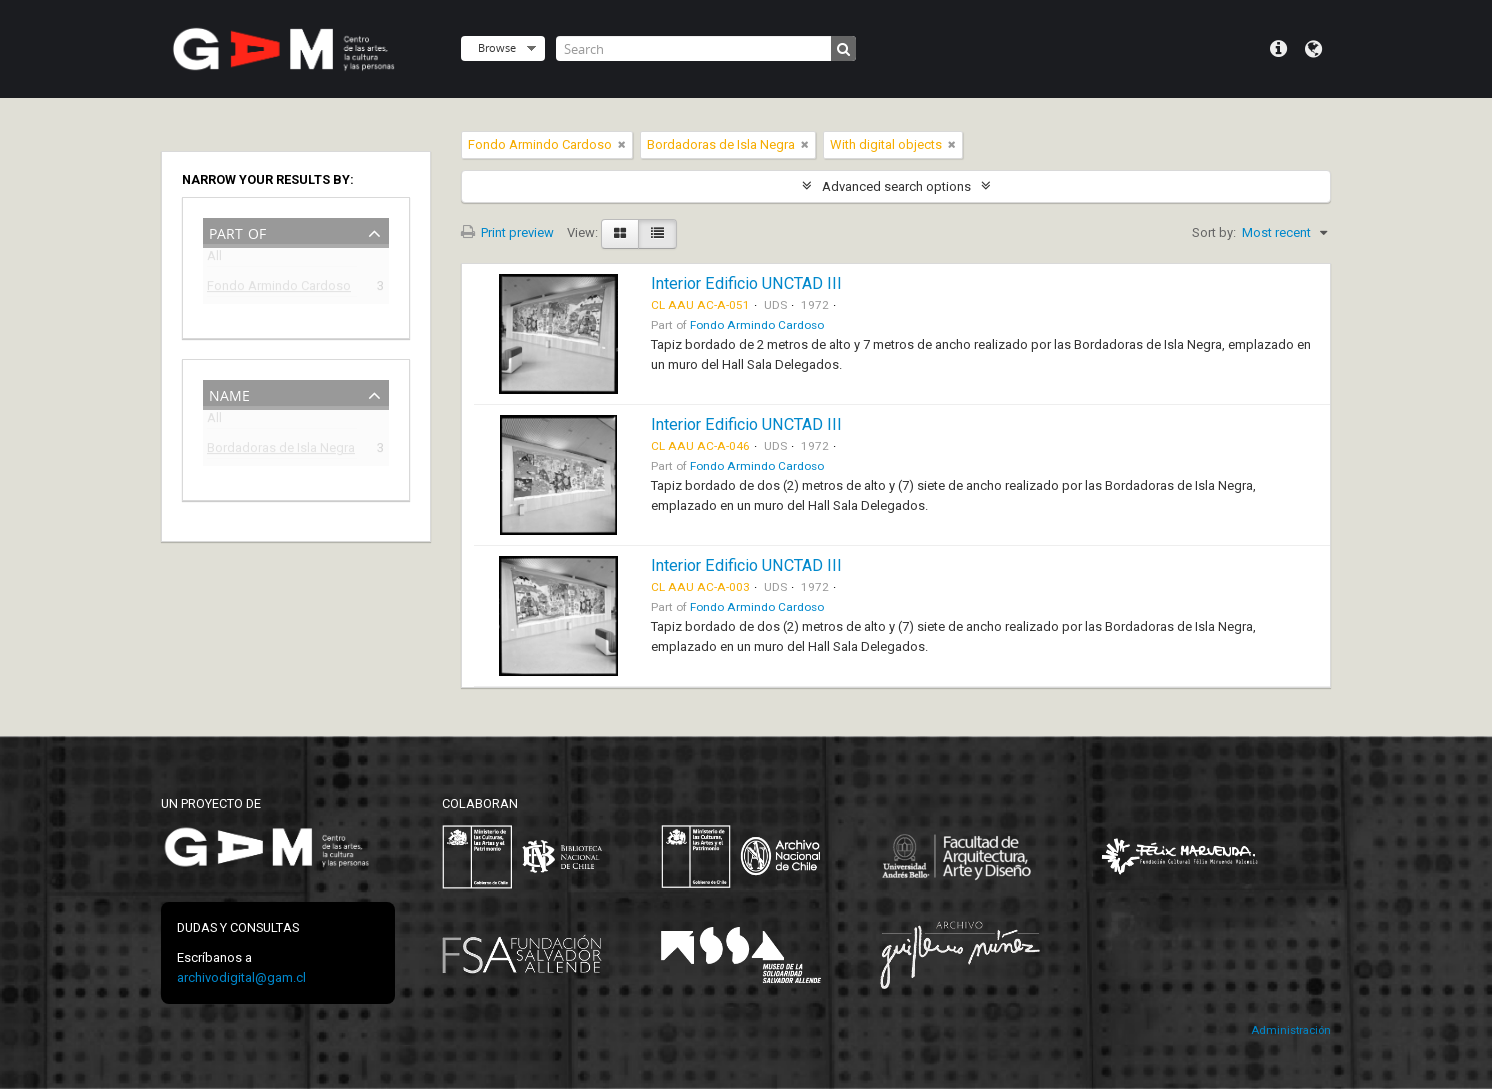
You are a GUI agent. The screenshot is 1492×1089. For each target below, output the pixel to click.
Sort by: (1214, 232)
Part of (237, 231)
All (214, 259)
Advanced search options (896, 186)
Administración (1291, 1030)
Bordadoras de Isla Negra (281, 450)
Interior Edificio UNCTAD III (746, 283)
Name (229, 393)
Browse (497, 47)
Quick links (1278, 49)
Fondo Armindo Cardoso (279, 288)
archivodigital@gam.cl (241, 977)
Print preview (507, 232)
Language (1313, 49)
